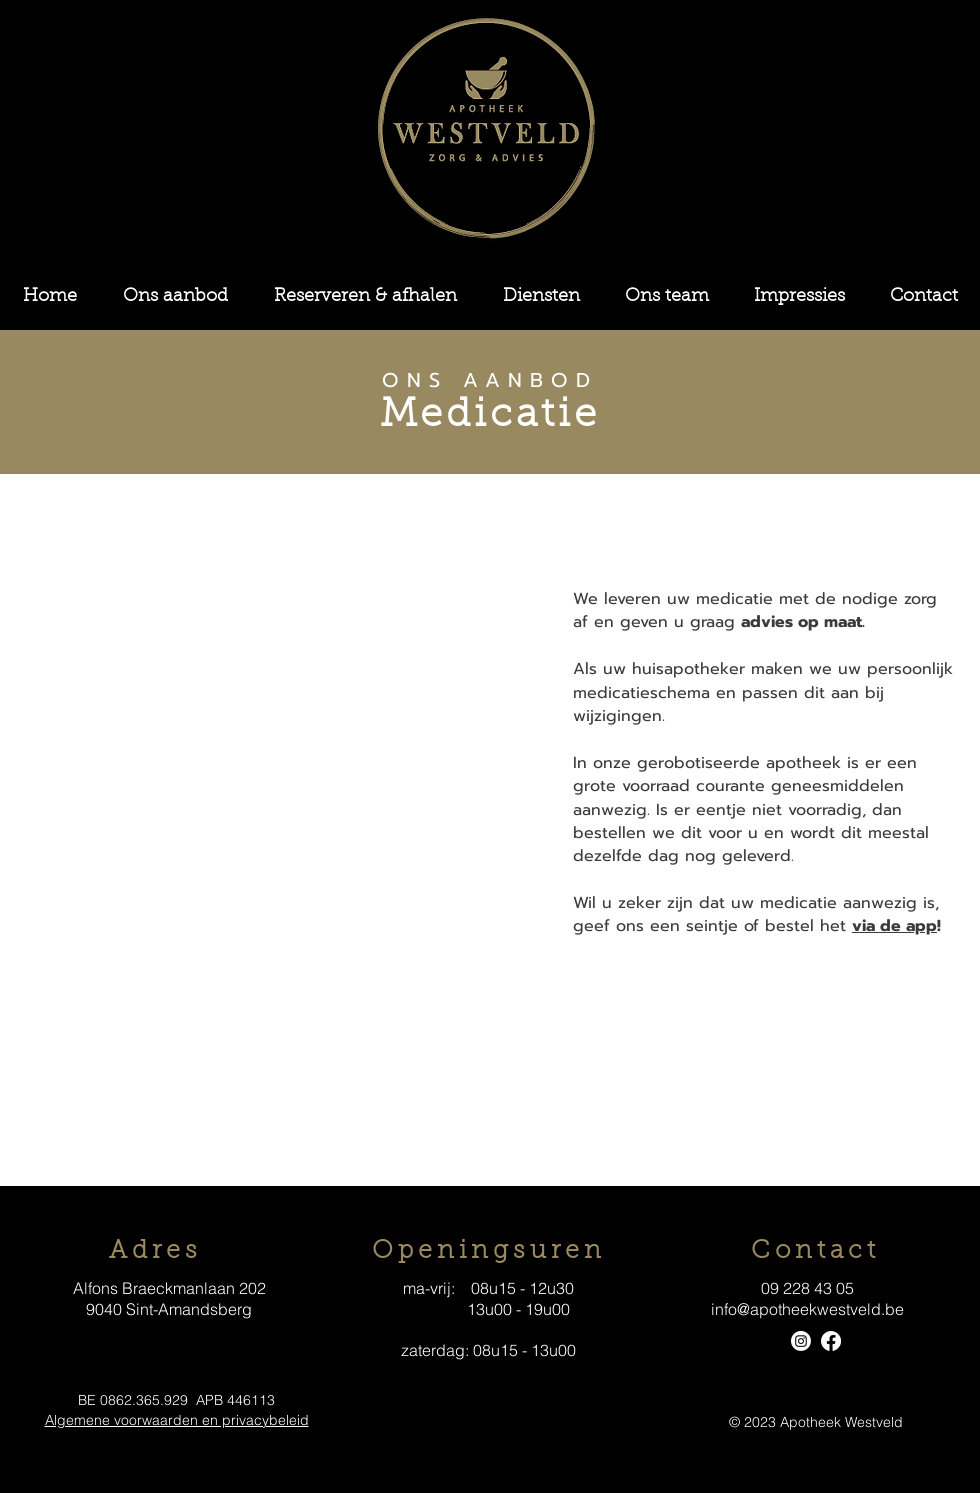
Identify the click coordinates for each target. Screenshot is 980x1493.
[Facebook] (831, 1341)
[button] (175, 297)
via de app (894, 926)
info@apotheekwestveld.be (807, 1309)
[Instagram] (801, 1341)
